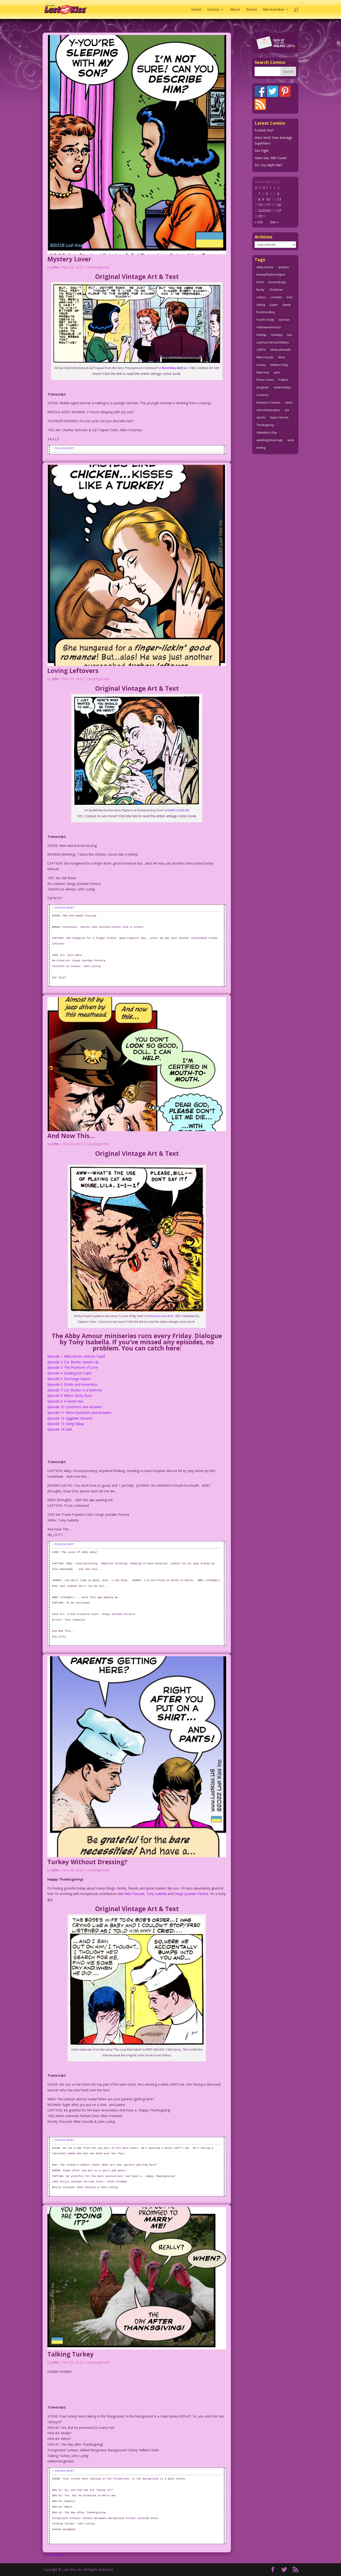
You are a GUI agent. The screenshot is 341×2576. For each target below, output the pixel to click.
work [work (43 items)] (290, 440)
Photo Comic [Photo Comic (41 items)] (265, 380)
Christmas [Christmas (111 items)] (276, 290)
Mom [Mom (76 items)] (281, 357)
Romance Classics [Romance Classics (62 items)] (268, 402)
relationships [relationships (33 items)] (282, 387)
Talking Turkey (70, 2354)
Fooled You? (264, 130)
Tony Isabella (89, 1342)
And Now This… (71, 1135)
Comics (213, 10)
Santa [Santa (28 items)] (288, 402)
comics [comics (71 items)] (261, 297)
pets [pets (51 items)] (277, 372)
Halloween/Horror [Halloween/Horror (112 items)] (268, 327)
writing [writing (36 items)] (260, 448)
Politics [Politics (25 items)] (283, 380)
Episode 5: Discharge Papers (69, 1378)
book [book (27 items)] (260, 282)
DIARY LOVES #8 (178, 810)
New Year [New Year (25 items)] (262, 372)
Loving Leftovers (73, 670)
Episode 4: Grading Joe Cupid (69, 1373)
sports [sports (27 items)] (260, 417)
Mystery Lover (69, 259)
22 (260, 210)
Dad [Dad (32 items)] (289, 297)
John (55, 267)
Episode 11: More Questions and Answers (79, 1412)
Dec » (274, 222)
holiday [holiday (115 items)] (261, 335)
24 (268, 210)
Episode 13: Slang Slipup (65, 1423)
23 (264, 210)
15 (260, 204)
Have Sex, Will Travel (270, 158)
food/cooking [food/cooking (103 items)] (265, 312)
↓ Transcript (63, 448)
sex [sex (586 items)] (287, 410)
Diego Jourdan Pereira (191, 1893)
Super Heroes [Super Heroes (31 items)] (279, 417)
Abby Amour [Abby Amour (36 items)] (265, 267)
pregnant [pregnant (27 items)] (262, 387)
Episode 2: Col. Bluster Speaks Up (73, 1362)
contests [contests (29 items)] (276, 297)
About (235, 10)
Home (196, 10)
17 (268, 204)
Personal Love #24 (160, 1316)
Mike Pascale (134, 1893)
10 (268, 199)
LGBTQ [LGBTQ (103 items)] (261, 350)
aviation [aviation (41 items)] (283, 267)
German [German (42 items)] (284, 320)
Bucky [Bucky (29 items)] (260, 290)
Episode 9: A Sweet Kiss (65, 1401)
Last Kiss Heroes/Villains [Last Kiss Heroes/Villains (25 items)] (272, 342)
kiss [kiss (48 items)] (289, 335)
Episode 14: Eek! (59, 1429)
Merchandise (273, 10)
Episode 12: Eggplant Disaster (70, 1418)
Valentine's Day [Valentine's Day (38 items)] (266, 433)
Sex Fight (262, 150)
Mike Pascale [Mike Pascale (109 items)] (265, 357)
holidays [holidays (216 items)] (277, 335)
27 (279, 210)
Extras (251, 10)
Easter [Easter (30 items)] (274, 305)
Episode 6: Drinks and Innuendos (72, 1384)
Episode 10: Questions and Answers (74, 1407)
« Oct (259, 222)
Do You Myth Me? (268, 165)
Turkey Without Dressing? (87, 1862)
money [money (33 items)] (261, 365)
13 (279, 199)
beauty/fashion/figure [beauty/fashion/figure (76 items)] (270, 275)
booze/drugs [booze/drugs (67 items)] (277, 282)
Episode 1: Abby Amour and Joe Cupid (76, 1356)
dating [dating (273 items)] (260, 305)
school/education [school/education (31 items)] (268, 410)
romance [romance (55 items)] (262, 395)
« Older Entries (54, 2555)
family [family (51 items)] (287, 305)
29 (260, 216)
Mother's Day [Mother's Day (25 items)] (279, 365)
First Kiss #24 (172, 368)
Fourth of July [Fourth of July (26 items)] (265, 320)
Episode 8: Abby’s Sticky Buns (69, 1395)
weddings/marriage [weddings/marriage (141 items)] (269, 440)
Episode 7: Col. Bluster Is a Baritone (74, 1390)
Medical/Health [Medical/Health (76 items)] (281, 350)
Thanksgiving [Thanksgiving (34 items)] (265, 425)
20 (279, 204)
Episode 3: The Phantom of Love (72, 1367)
